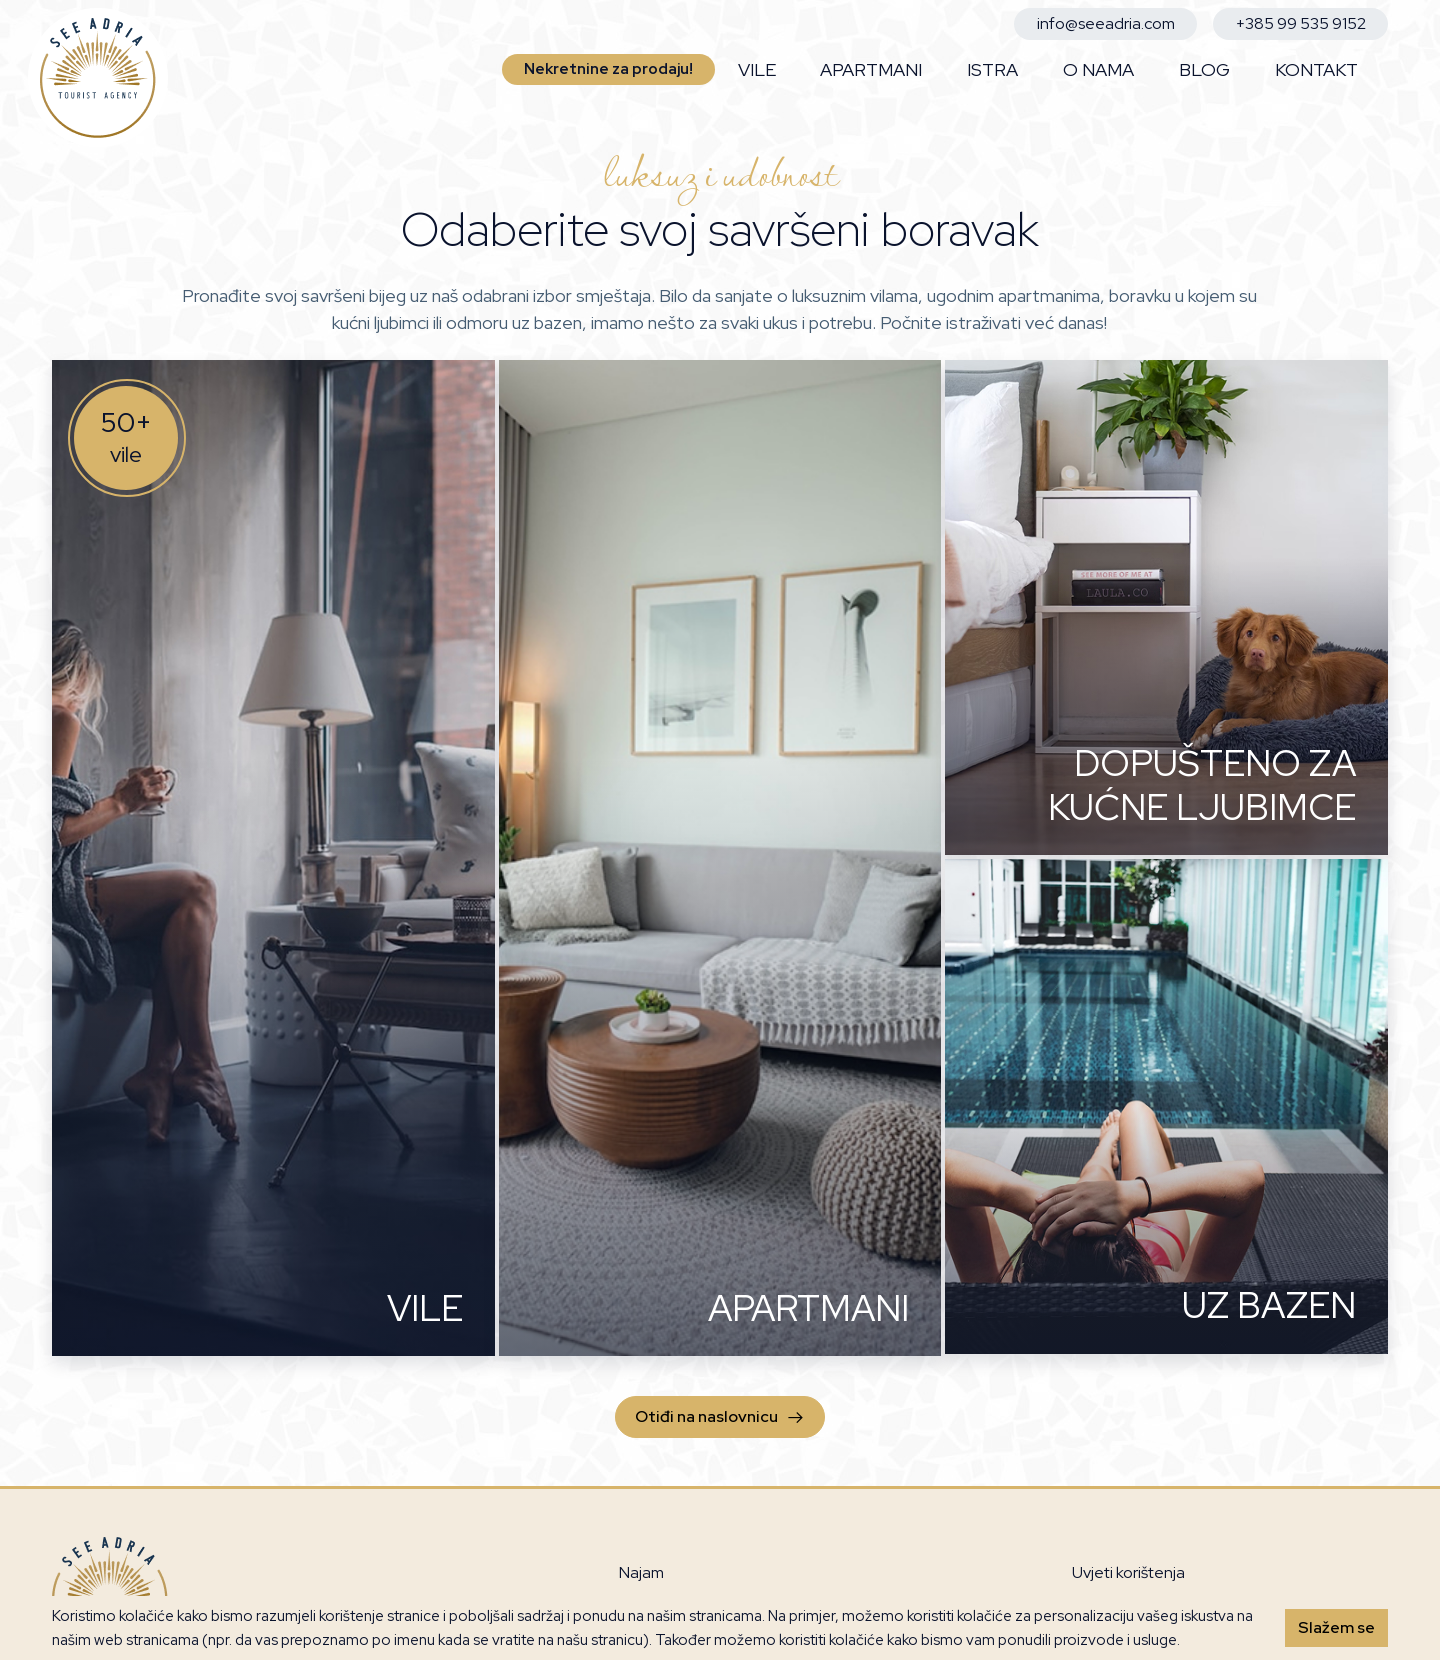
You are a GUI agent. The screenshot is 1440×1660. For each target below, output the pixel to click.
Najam (641, 1572)
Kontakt (1316, 69)
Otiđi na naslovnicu (720, 1416)
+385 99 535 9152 (1301, 23)
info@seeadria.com (1106, 23)
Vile (757, 69)
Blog (1204, 69)
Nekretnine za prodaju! (608, 69)
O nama (1098, 69)
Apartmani (871, 69)
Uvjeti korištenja (1128, 1572)
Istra (992, 69)
